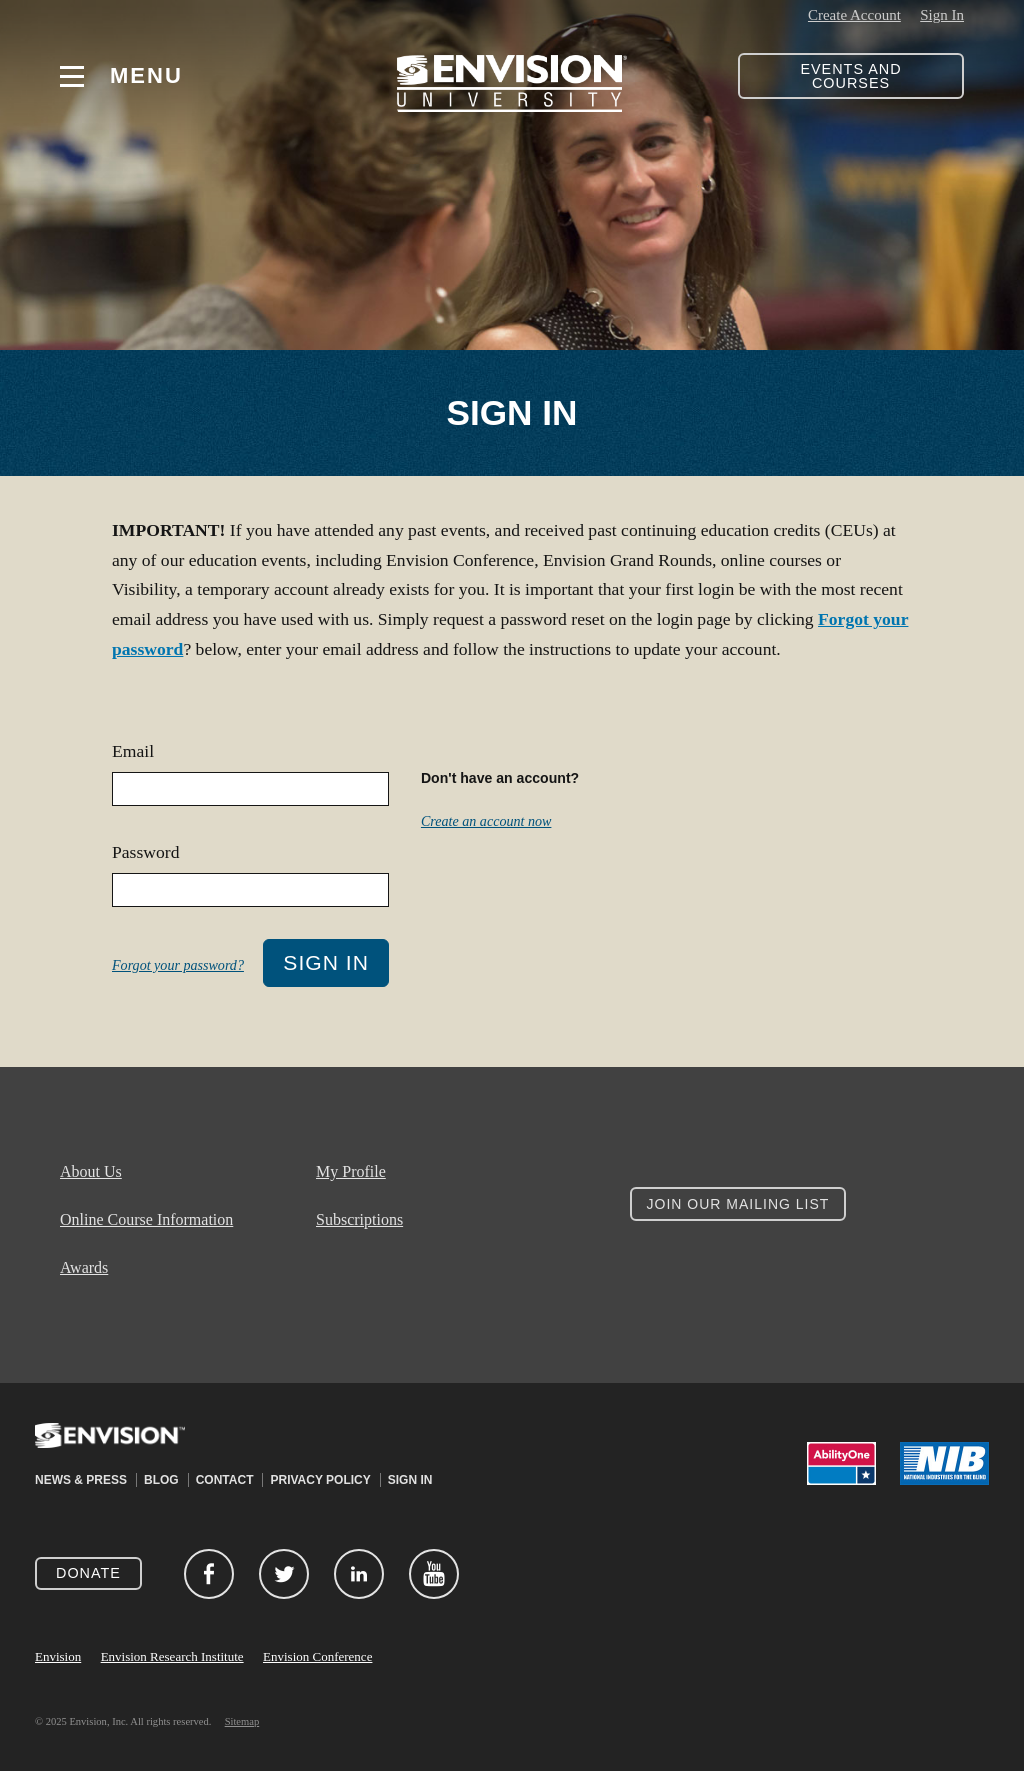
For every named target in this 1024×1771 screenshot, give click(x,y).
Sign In (942, 15)
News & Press (81, 1480)
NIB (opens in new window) (944, 1463)
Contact (225, 1480)
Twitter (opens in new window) (284, 1574)
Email (133, 751)
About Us (91, 1171)
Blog (161, 1480)
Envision (58, 1656)
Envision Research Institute (172, 1656)
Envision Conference (317, 1656)
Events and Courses (850, 76)
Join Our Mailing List (738, 1204)
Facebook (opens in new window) (209, 1574)
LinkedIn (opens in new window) (359, 1574)
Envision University (512, 76)
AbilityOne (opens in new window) (841, 1463)
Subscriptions (359, 1219)
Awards (84, 1267)
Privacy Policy (320, 1480)
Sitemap (242, 1721)
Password (145, 852)
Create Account (854, 15)
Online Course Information (146, 1219)
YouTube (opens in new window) (434, 1574)
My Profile (351, 1171)
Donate (88, 1573)
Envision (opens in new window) (110, 1448)
